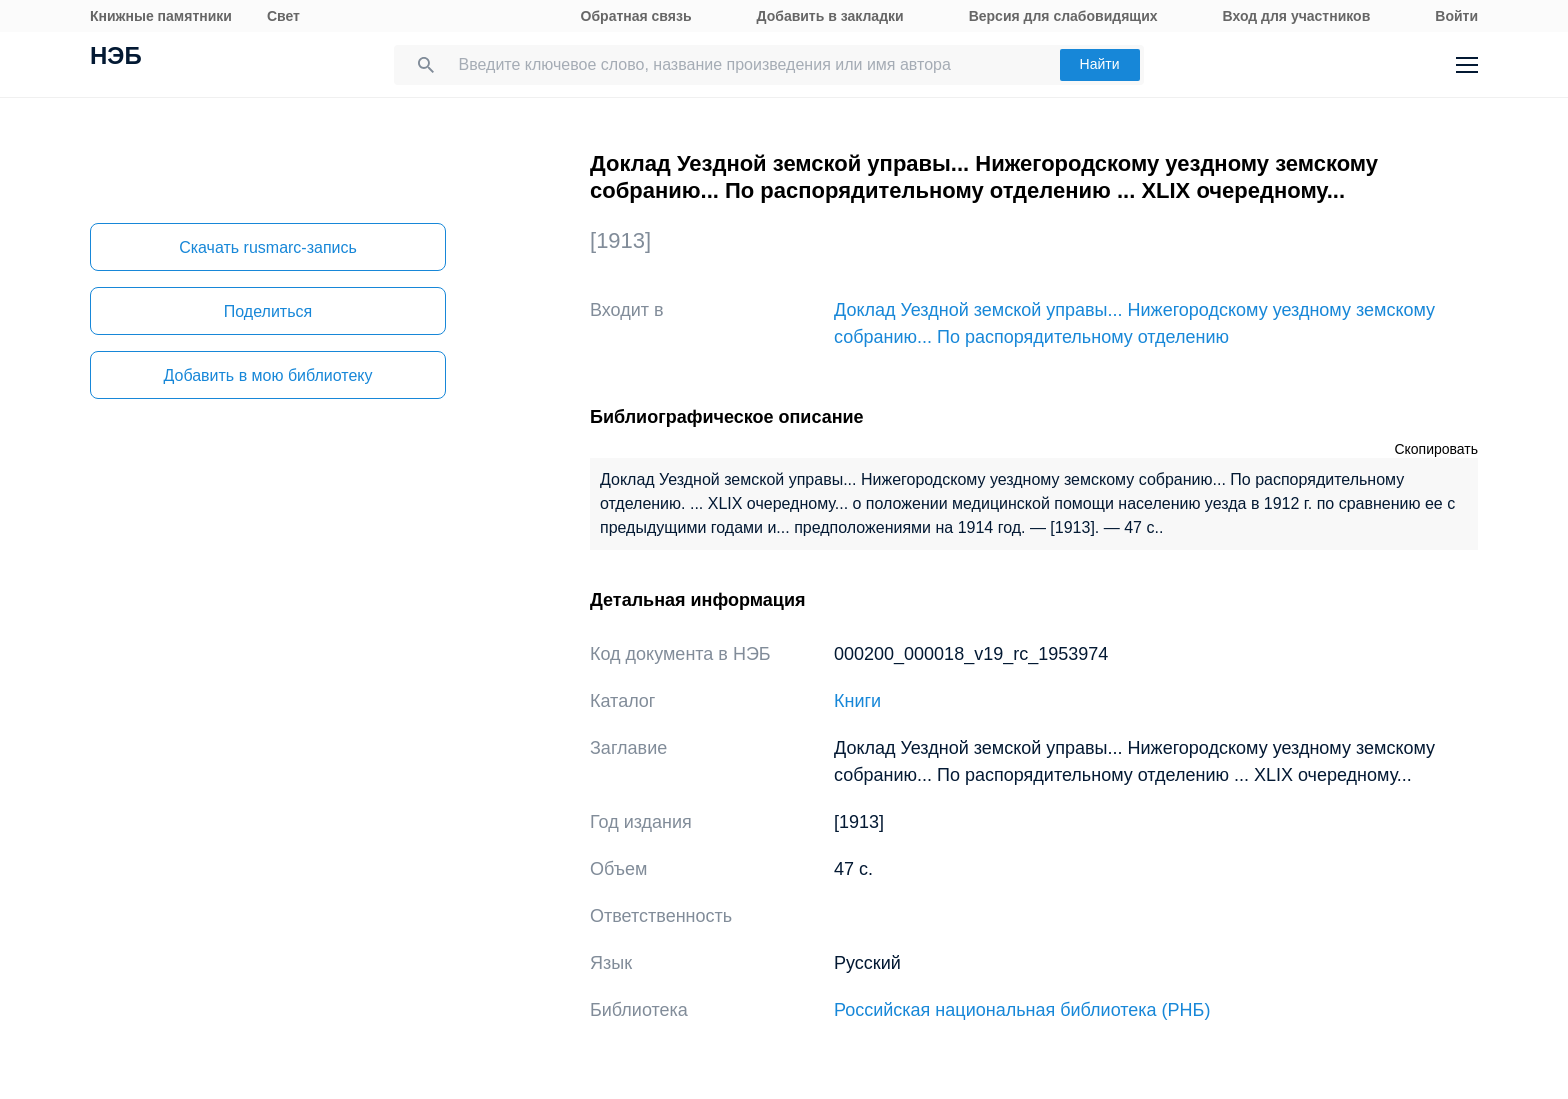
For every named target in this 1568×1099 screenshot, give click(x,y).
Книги (857, 701)
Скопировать (1436, 449)
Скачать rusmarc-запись (268, 247)
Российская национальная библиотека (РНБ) (1022, 1010)
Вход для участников (1297, 16)
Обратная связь (636, 16)
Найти (1100, 64)
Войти (1456, 16)
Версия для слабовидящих (1063, 16)
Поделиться (268, 311)
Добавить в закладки (830, 16)
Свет (283, 16)
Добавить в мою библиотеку (267, 375)
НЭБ (116, 58)
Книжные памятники (161, 16)
